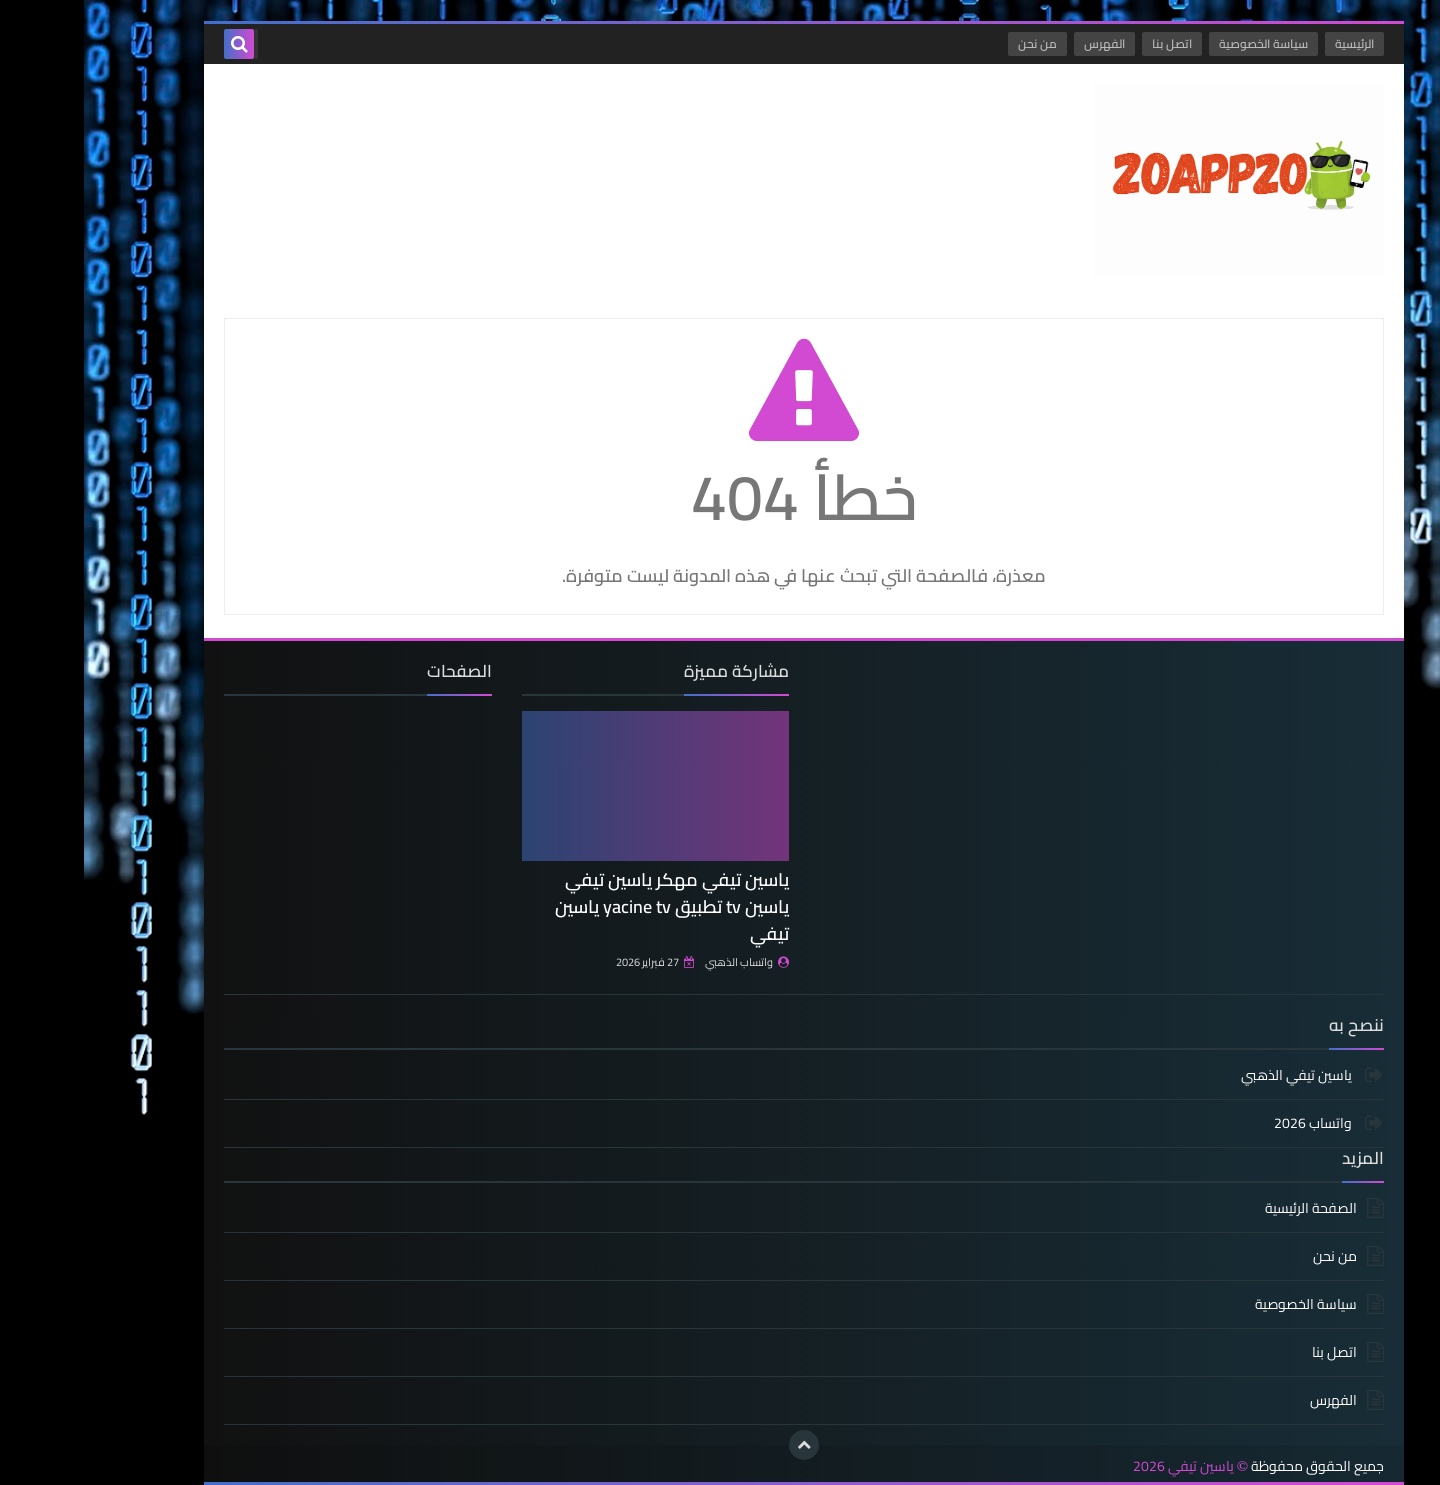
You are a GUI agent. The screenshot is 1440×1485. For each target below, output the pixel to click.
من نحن (953, 43)
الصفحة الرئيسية (1227, 1209)
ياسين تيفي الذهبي (1214, 1076)
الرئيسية (1270, 43)
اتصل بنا (1088, 43)
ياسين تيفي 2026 (1099, 1466)
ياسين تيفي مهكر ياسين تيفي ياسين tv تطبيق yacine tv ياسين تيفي (588, 906)
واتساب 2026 (1230, 1123)
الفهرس (1020, 43)
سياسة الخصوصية (1179, 43)
